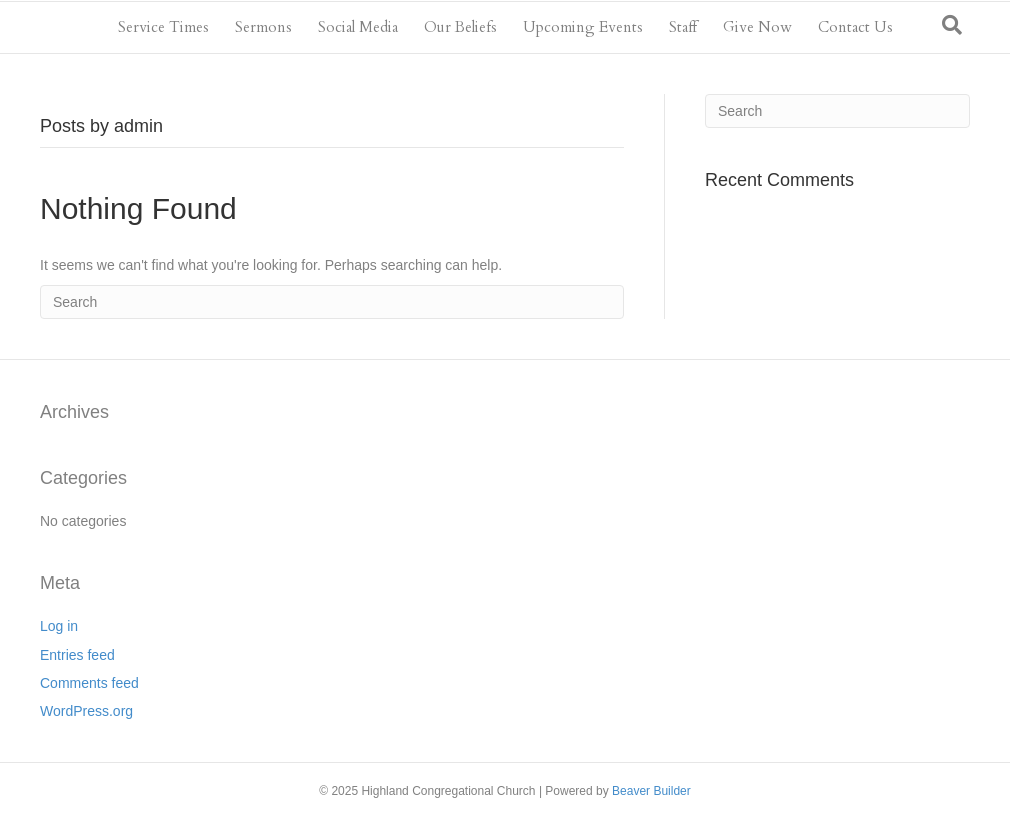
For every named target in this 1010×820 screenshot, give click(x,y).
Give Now (757, 27)
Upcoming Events (583, 27)
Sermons (263, 27)
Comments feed (89, 683)
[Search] (952, 25)
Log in (59, 626)
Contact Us (855, 27)
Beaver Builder (651, 791)
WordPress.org (86, 711)
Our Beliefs (460, 27)
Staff (683, 27)
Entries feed (77, 655)
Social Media (358, 27)
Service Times (163, 27)
